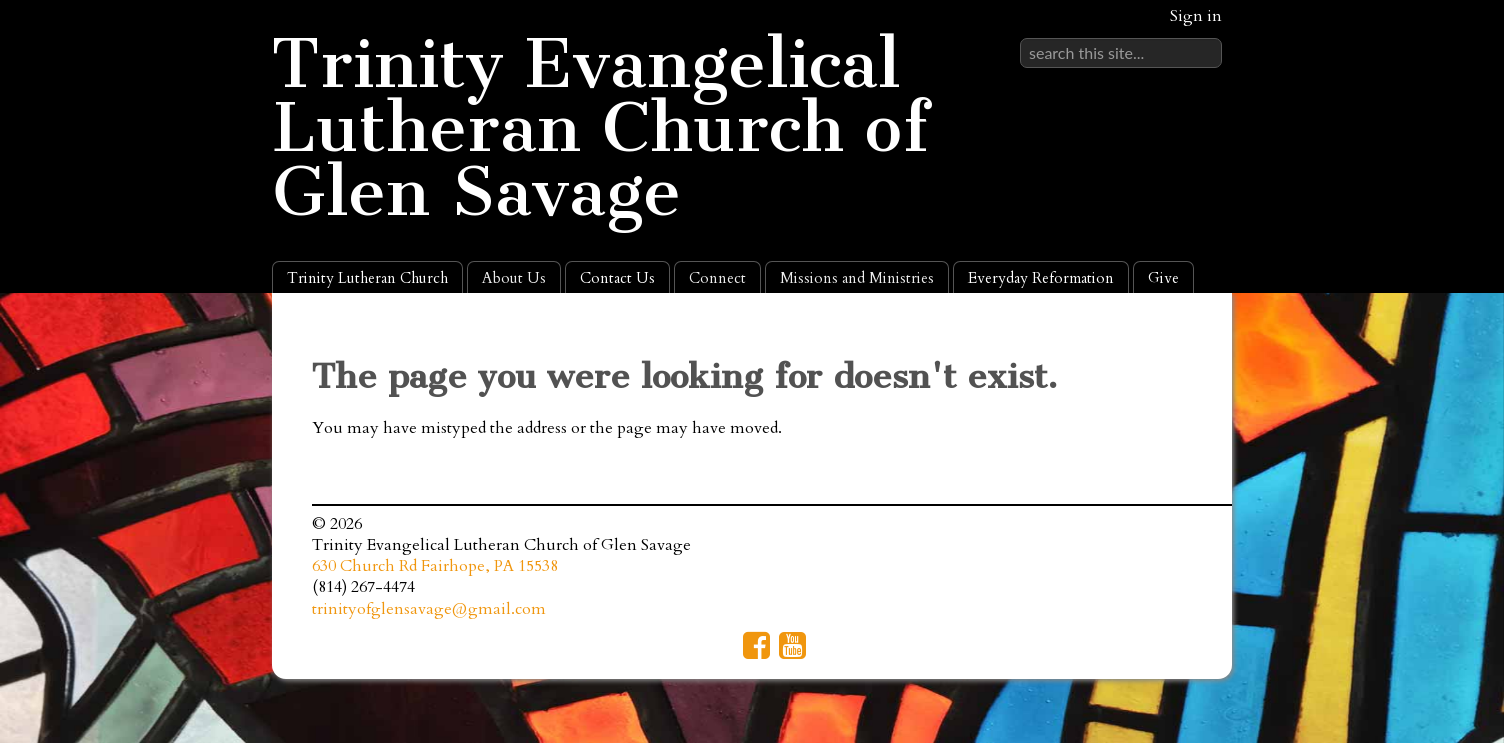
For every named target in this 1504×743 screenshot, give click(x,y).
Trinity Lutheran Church (367, 278)
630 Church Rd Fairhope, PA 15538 (435, 566)
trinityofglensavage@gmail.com (429, 609)
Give (1163, 278)
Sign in (1196, 16)
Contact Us (617, 278)
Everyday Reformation (1041, 278)
